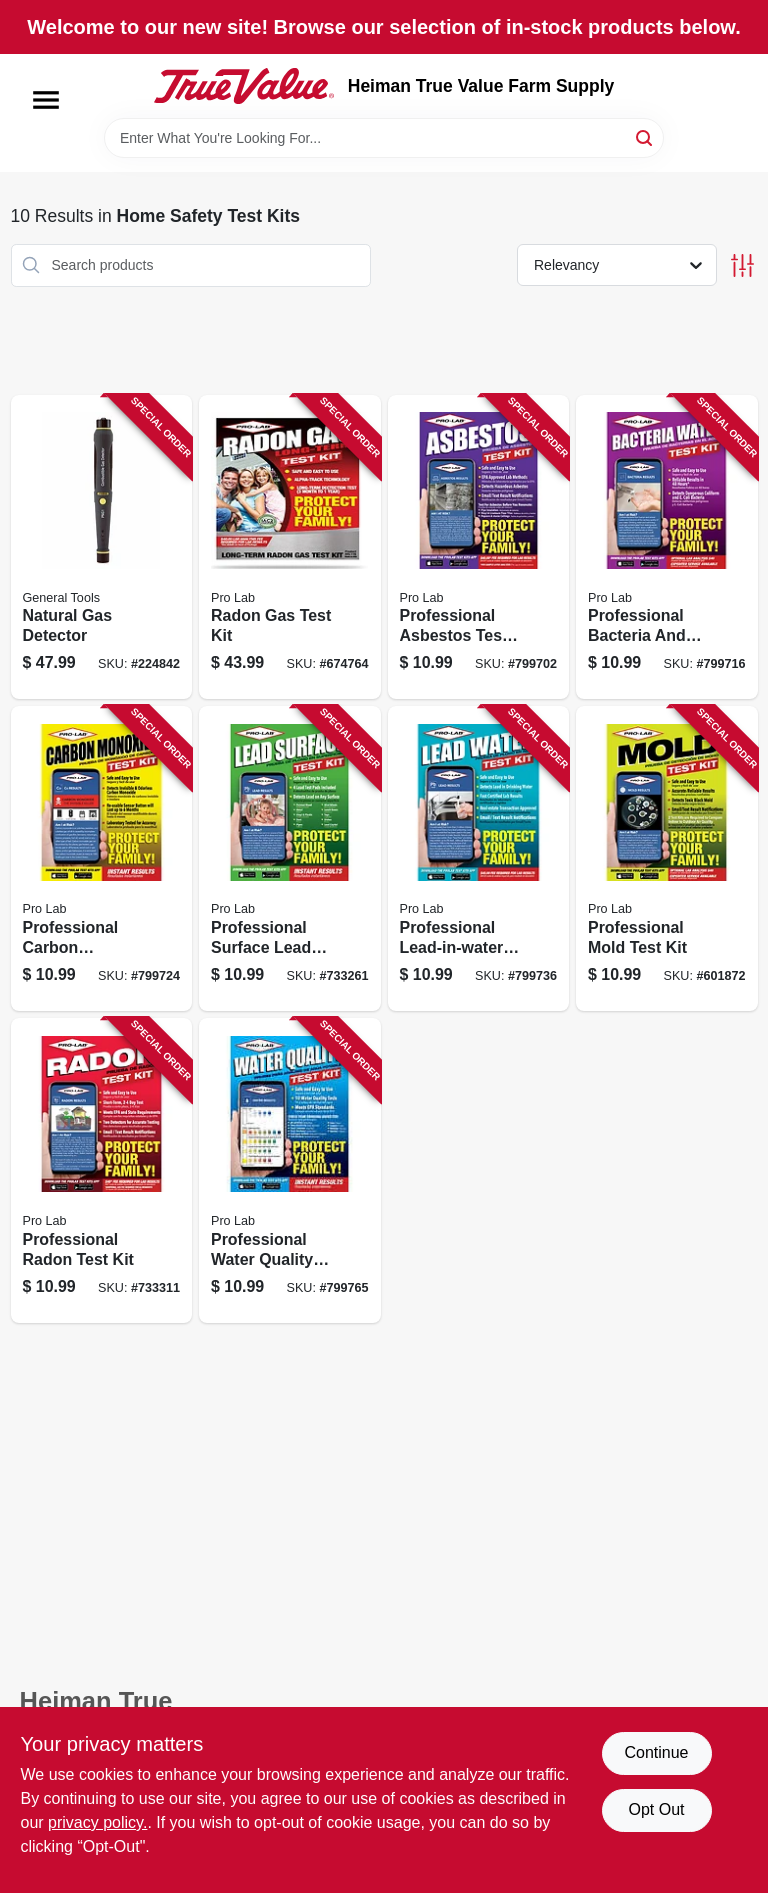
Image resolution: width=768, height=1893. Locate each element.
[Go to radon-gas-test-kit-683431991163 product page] (290, 547)
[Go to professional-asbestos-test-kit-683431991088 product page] (479, 547)
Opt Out (656, 1809)
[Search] (645, 136)
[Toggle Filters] (742, 265)
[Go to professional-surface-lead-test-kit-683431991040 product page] (290, 858)
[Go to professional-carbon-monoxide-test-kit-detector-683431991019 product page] (102, 858)
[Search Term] (384, 138)
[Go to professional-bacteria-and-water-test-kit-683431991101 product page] (667, 547)
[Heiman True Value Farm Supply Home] (244, 86)
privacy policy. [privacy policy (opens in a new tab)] (97, 1822)
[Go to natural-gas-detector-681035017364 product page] (102, 547)
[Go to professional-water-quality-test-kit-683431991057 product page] (290, 1170)
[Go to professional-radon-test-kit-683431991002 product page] (102, 1170)
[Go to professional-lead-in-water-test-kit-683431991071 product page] (479, 858)
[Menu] (46, 100)
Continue (656, 1752)
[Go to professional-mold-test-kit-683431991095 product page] (667, 858)
